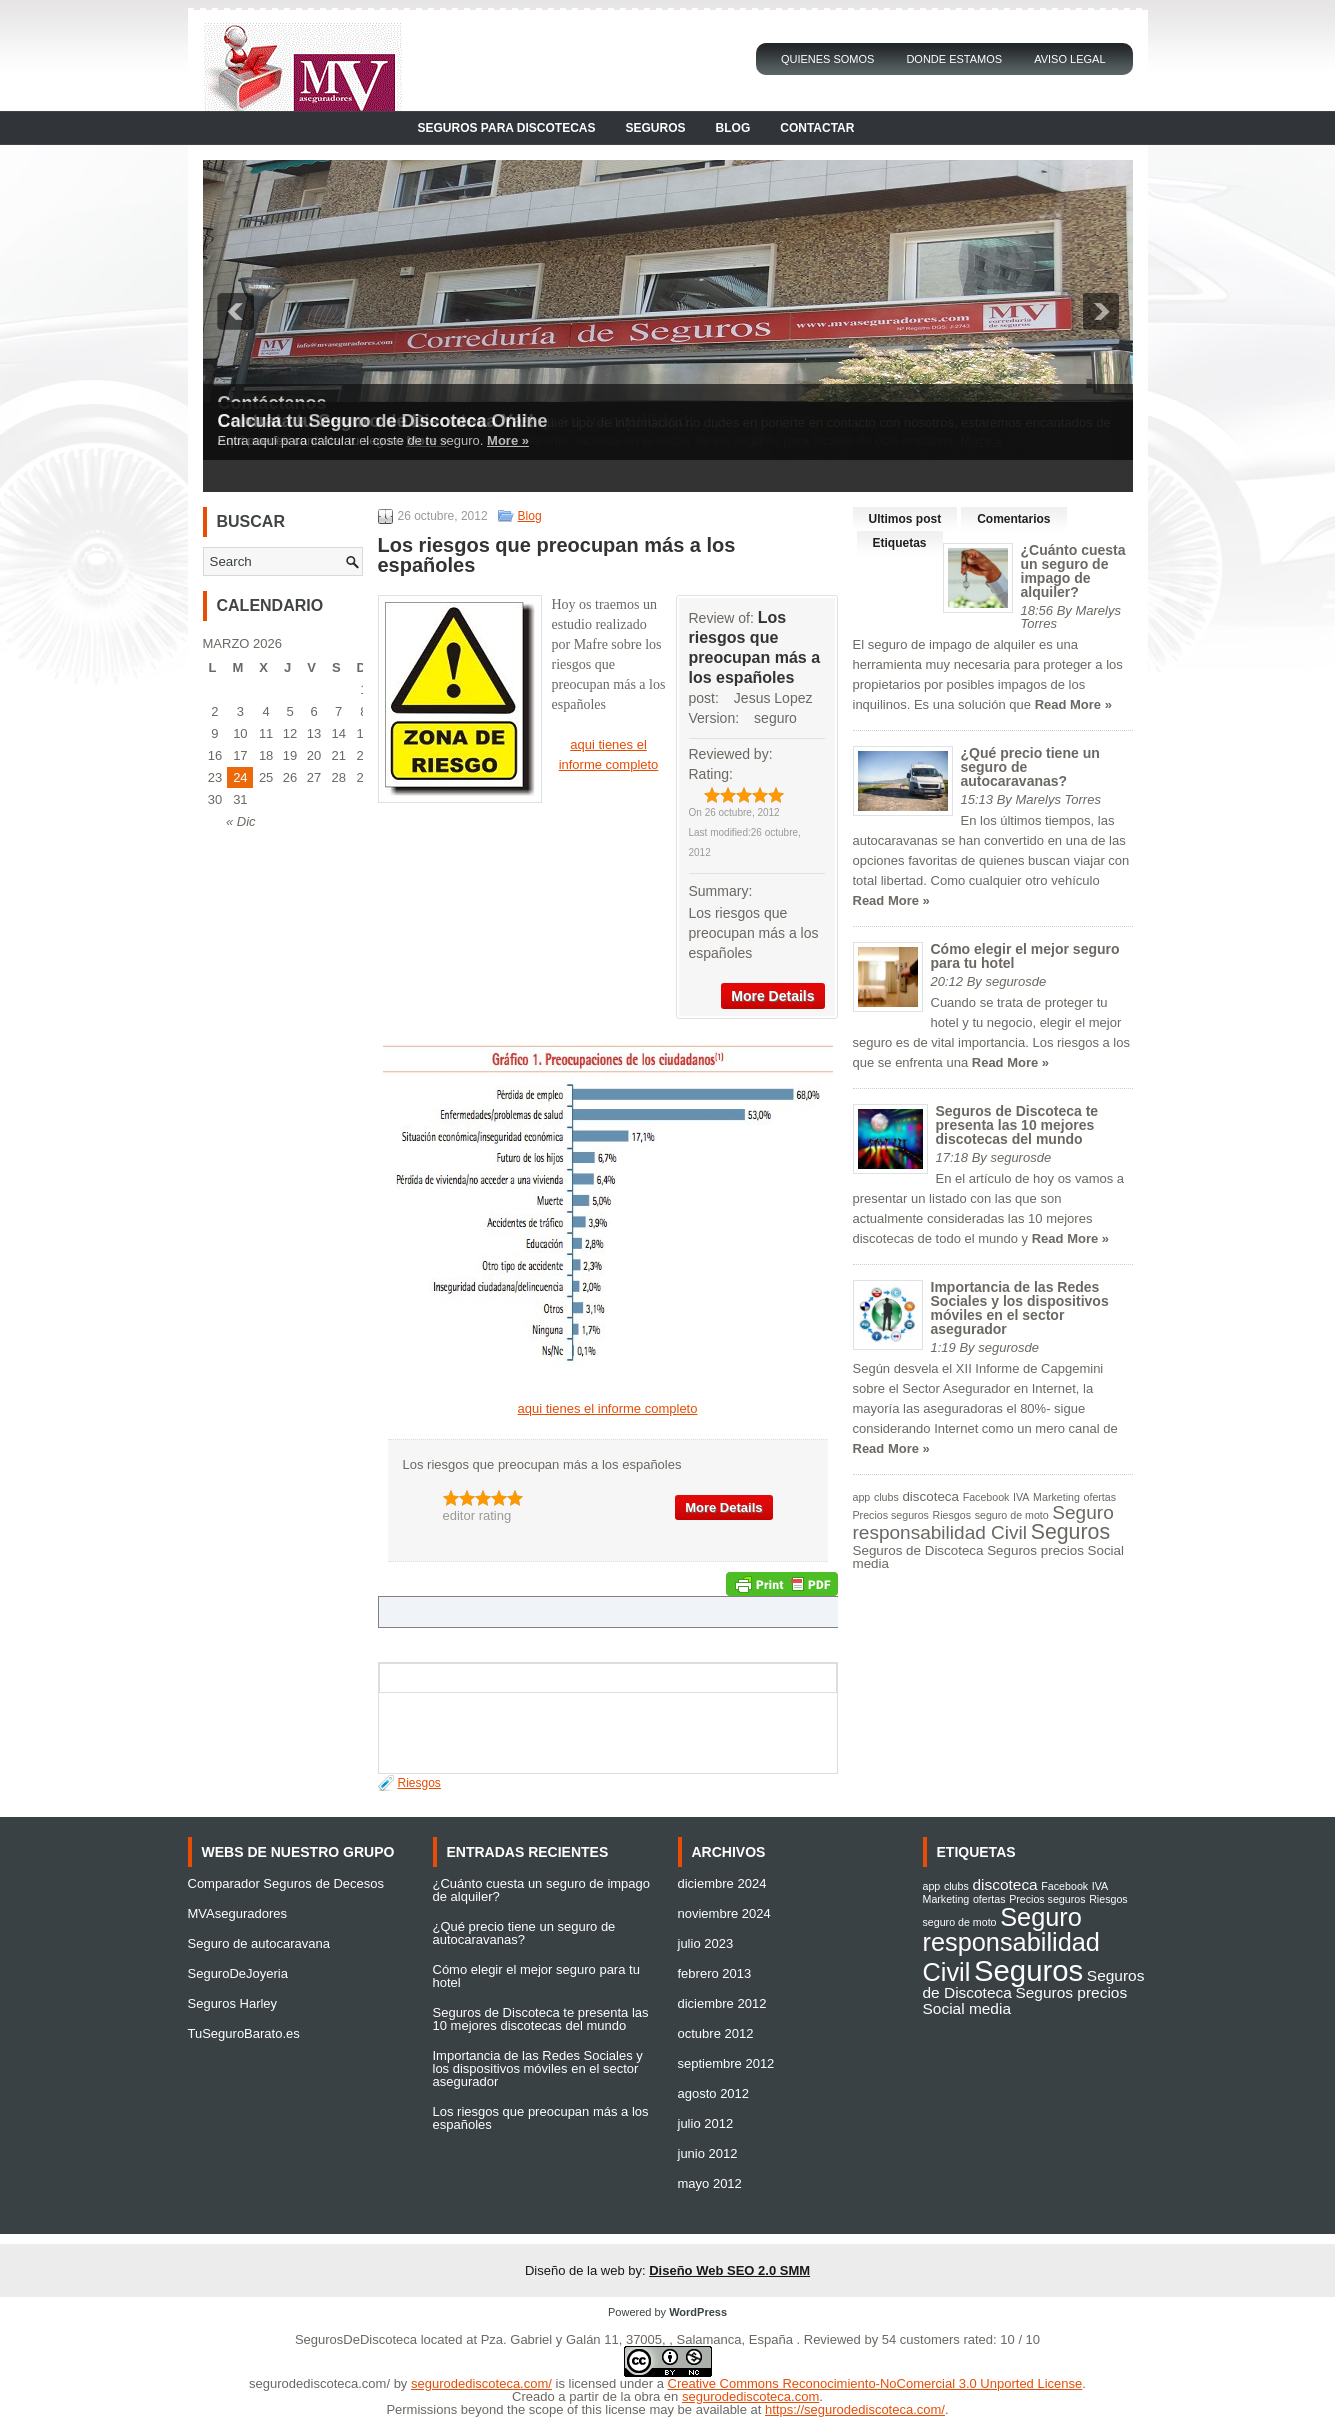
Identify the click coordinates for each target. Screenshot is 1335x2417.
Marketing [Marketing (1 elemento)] (1056, 1497)
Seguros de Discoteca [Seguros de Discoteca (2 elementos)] (918, 1550)
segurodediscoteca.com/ (319, 2383)
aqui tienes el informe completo (608, 1408)
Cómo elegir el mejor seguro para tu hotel (1025, 956)
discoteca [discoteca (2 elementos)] (930, 1496)
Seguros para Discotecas (507, 128)
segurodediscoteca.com (750, 2396)
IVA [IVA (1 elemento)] (1021, 1497)
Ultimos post (905, 519)
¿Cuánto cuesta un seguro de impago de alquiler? (1073, 571)
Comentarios (1013, 519)
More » (508, 440)
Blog (733, 128)
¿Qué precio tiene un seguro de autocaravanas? (524, 1933)
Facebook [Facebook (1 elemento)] (986, 1497)
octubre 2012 (716, 2033)
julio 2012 (706, 2123)
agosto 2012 (714, 2093)
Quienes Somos (828, 59)
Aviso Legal (1069, 59)
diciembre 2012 (722, 2003)
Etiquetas (900, 543)
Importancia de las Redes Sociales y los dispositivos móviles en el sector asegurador (1020, 1308)
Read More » (1073, 704)
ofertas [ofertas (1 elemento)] (1100, 1497)
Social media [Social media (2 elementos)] (967, 2008)
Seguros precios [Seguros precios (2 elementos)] (1035, 1550)
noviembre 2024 (724, 1913)
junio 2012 (708, 2153)
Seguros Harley (233, 2003)
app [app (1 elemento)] (862, 1497)
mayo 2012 (710, 2183)
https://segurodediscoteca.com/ (855, 2409)
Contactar (817, 128)
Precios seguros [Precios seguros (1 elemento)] (891, 1515)
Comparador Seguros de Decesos (286, 1883)
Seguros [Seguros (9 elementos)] (1070, 1532)
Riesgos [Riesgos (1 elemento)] (952, 1515)
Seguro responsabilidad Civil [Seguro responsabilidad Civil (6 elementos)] (983, 1522)
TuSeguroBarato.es (244, 2033)
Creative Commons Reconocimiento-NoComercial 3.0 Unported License (875, 2383)
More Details (772, 996)
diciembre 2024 (722, 1883)
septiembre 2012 (726, 2063)
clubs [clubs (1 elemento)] (886, 1497)
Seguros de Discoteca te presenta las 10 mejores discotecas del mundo (1017, 1125)
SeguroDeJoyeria (238, 1973)
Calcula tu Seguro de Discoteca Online (383, 421)
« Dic (241, 821)
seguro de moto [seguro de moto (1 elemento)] (1012, 1515)
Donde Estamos (954, 59)
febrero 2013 (715, 1973)
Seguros (656, 128)
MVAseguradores (237, 1913)
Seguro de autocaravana (259, 1943)
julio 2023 (706, 1943)
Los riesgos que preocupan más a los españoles (541, 2118)
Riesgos (419, 1783)
